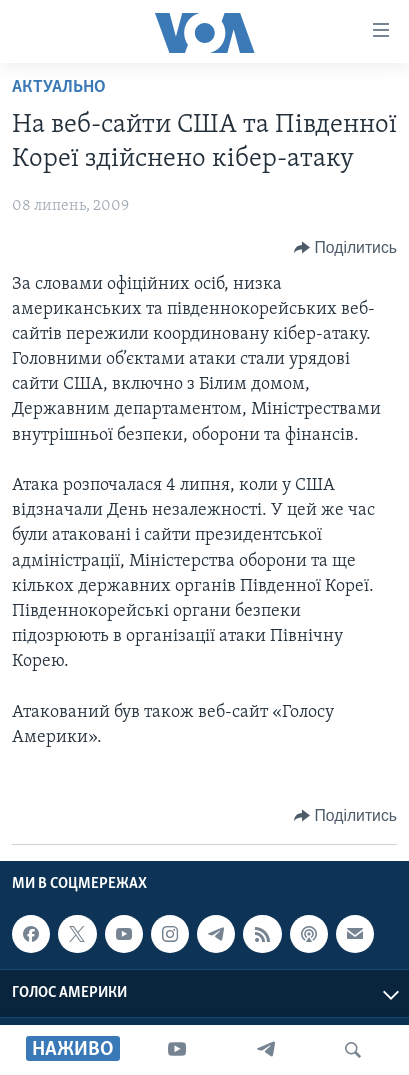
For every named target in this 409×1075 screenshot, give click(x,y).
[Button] (345, 248)
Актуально (59, 87)
